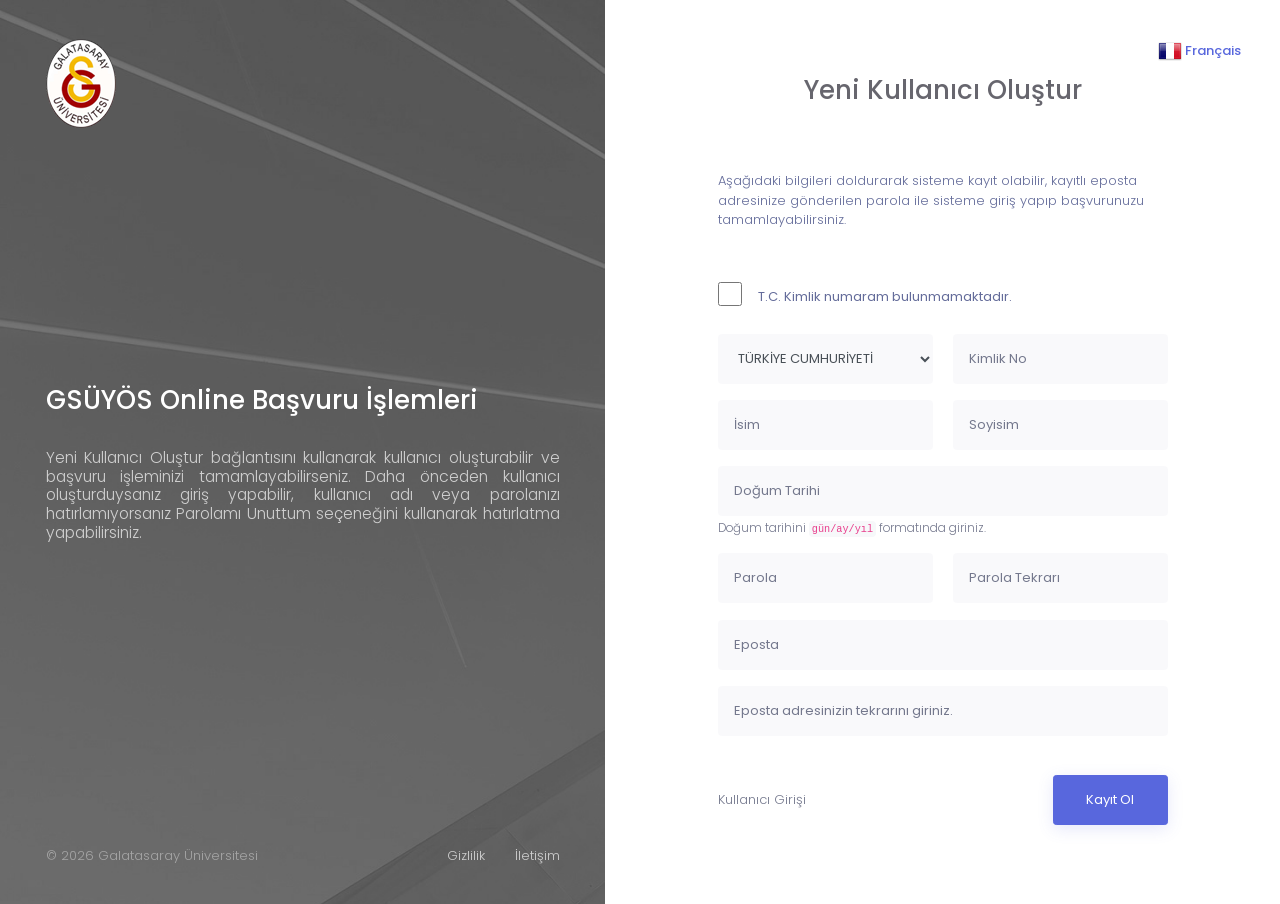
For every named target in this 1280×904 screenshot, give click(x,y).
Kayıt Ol (1110, 799)
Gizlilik (466, 855)
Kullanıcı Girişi (762, 799)
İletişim (537, 855)
